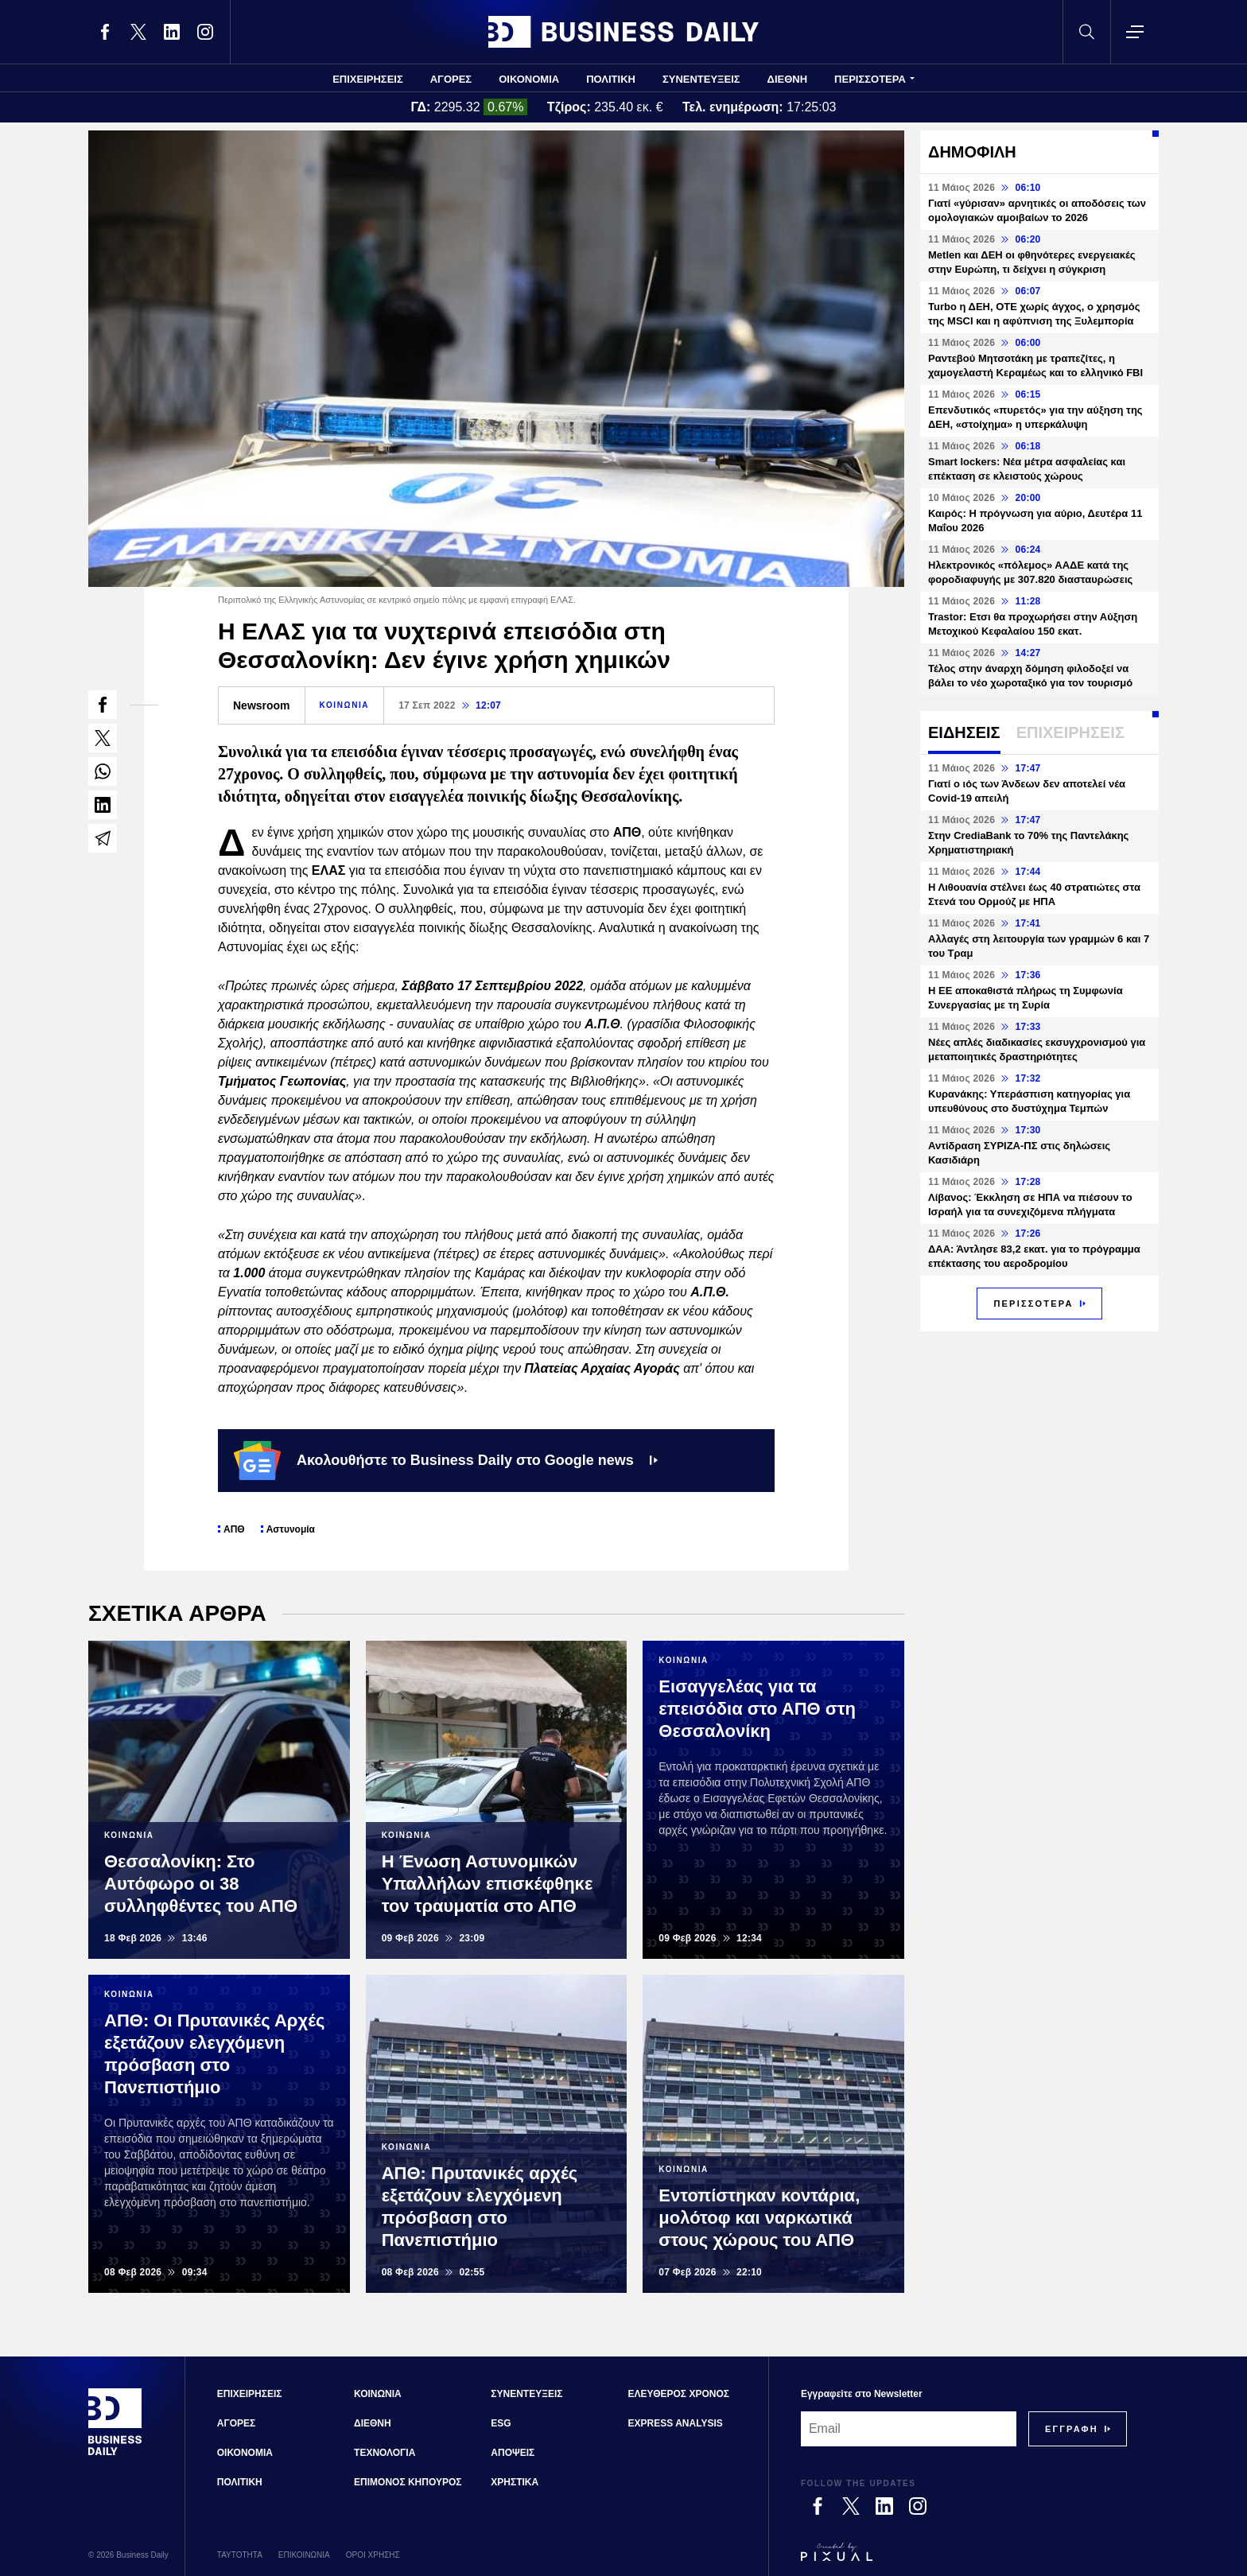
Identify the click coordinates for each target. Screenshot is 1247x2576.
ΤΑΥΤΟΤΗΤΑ (239, 2555)
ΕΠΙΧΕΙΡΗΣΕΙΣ (367, 79)
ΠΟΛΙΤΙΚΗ (610, 79)
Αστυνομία (290, 1529)
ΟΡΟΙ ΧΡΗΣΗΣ (373, 2555)
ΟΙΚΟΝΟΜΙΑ (529, 79)
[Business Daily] (115, 2453)
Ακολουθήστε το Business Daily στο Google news (446, 1460)
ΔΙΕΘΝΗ (787, 79)
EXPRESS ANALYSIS (675, 2423)
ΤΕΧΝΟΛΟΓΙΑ (384, 2452)
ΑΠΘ (234, 1529)
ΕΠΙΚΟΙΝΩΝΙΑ (304, 2555)
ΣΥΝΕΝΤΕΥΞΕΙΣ (701, 79)
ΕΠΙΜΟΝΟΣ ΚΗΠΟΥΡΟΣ (407, 2482)
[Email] (908, 2428)
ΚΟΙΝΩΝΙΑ (345, 705)
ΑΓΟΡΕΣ (451, 79)
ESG (501, 2423)
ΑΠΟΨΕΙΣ (512, 2452)
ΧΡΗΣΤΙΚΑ (514, 2482)
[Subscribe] (1071, 2428)
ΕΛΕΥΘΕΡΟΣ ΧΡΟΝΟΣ (678, 2393)
